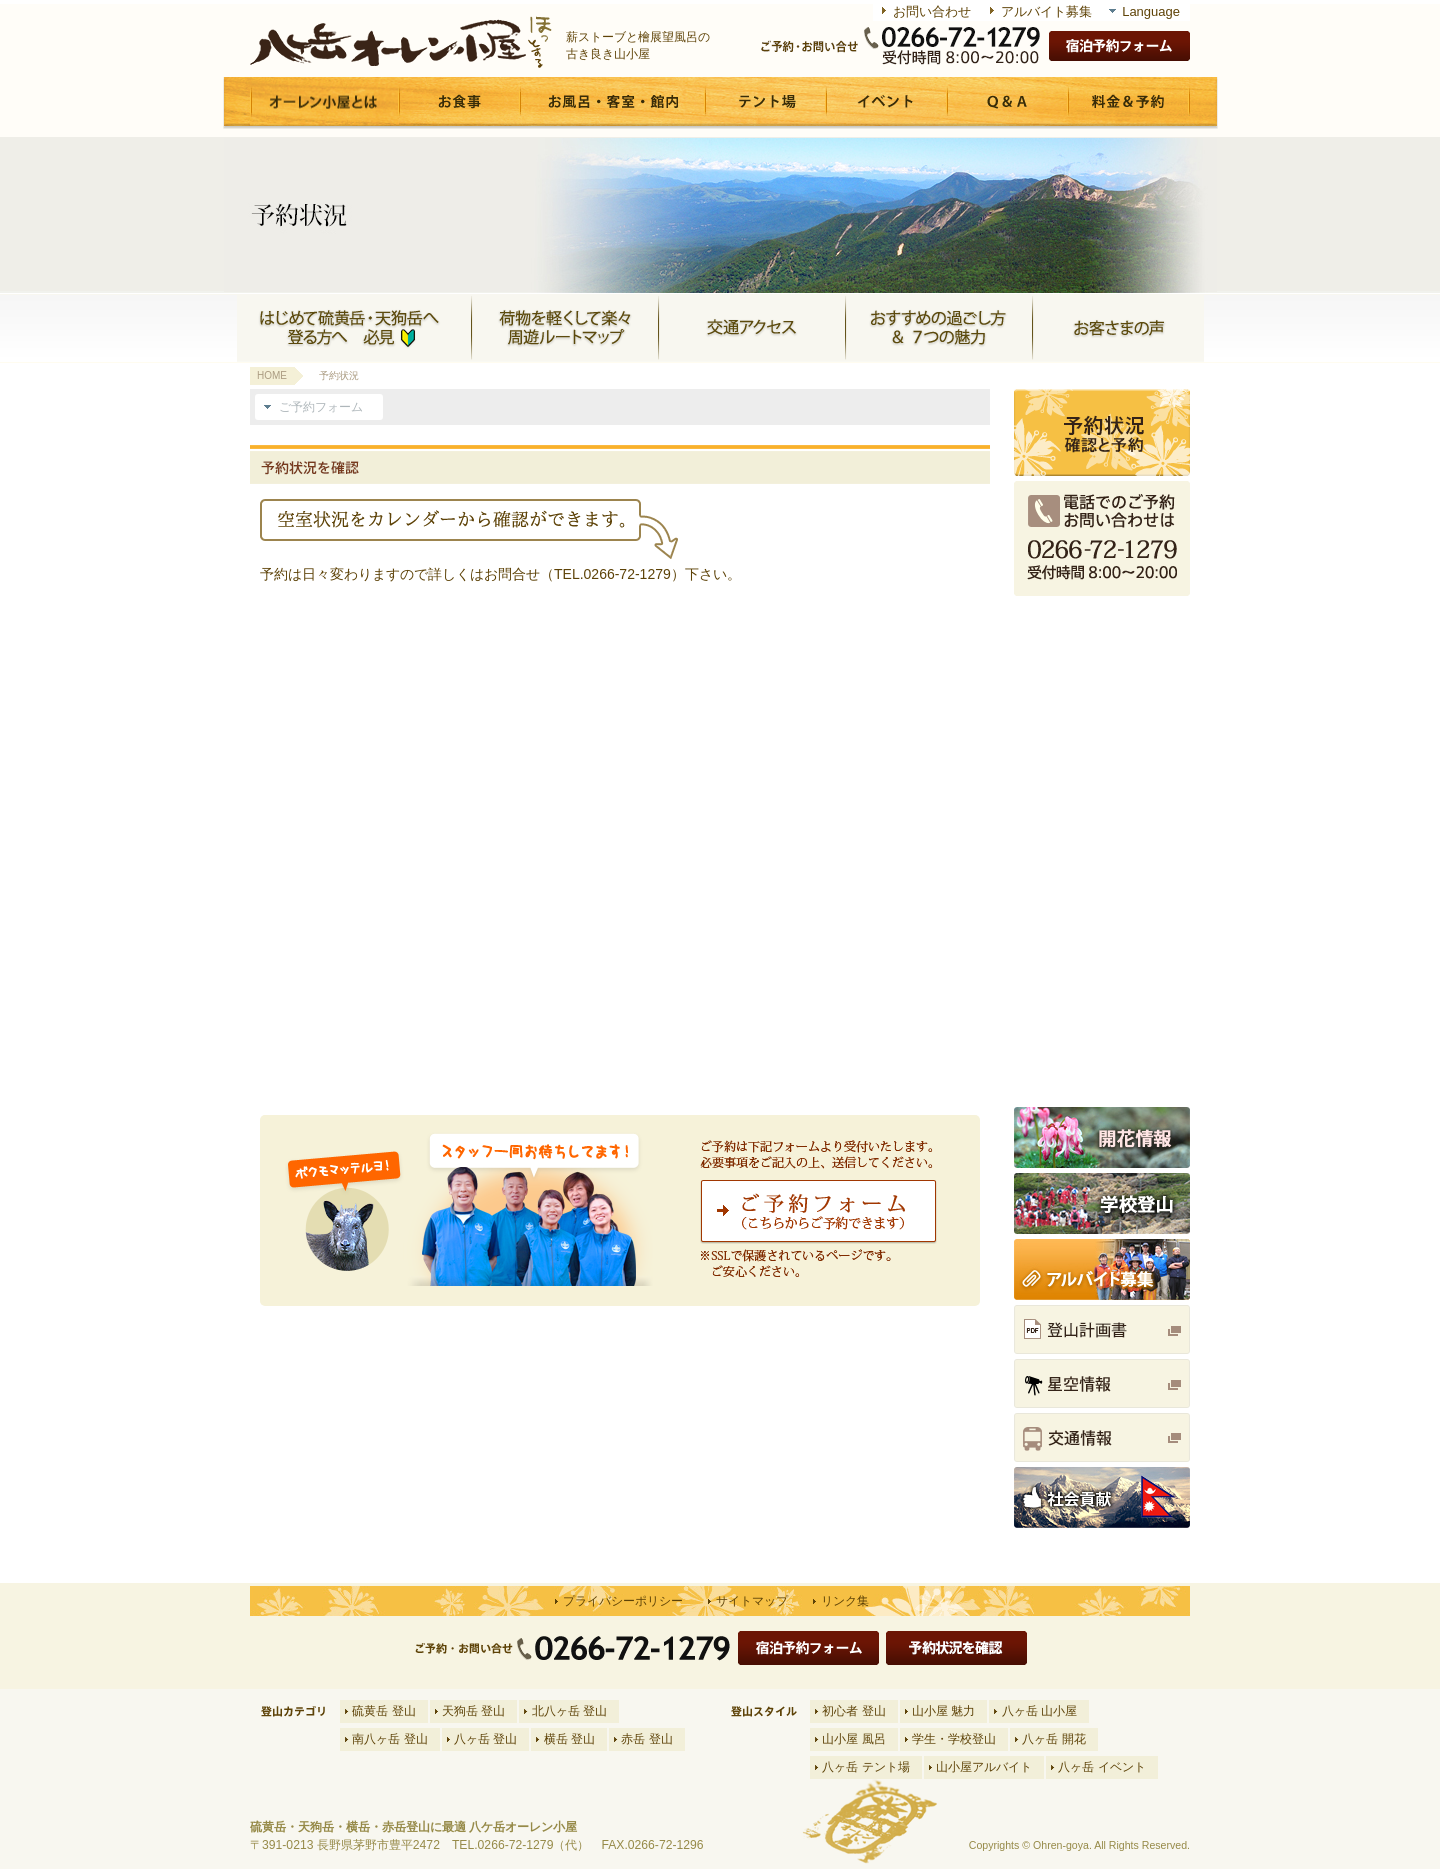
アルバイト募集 (1046, 11)
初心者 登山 (853, 1711)
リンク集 (845, 1601)
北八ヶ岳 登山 (569, 1711)
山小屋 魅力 (943, 1711)
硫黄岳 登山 (383, 1711)
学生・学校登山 (954, 1739)
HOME (272, 375)
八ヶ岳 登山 (485, 1739)
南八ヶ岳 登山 (389, 1739)
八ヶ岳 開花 (1053, 1739)
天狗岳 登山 (473, 1711)
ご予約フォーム (321, 407)
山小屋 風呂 (853, 1739)
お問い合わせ (932, 11)
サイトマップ (752, 1601)
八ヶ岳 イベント (1101, 1767)
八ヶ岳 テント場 (865, 1767)
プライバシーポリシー (623, 1601)
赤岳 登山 (646, 1739)
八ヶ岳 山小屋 (1039, 1711)
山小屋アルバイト (984, 1767)
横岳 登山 (569, 1739)
